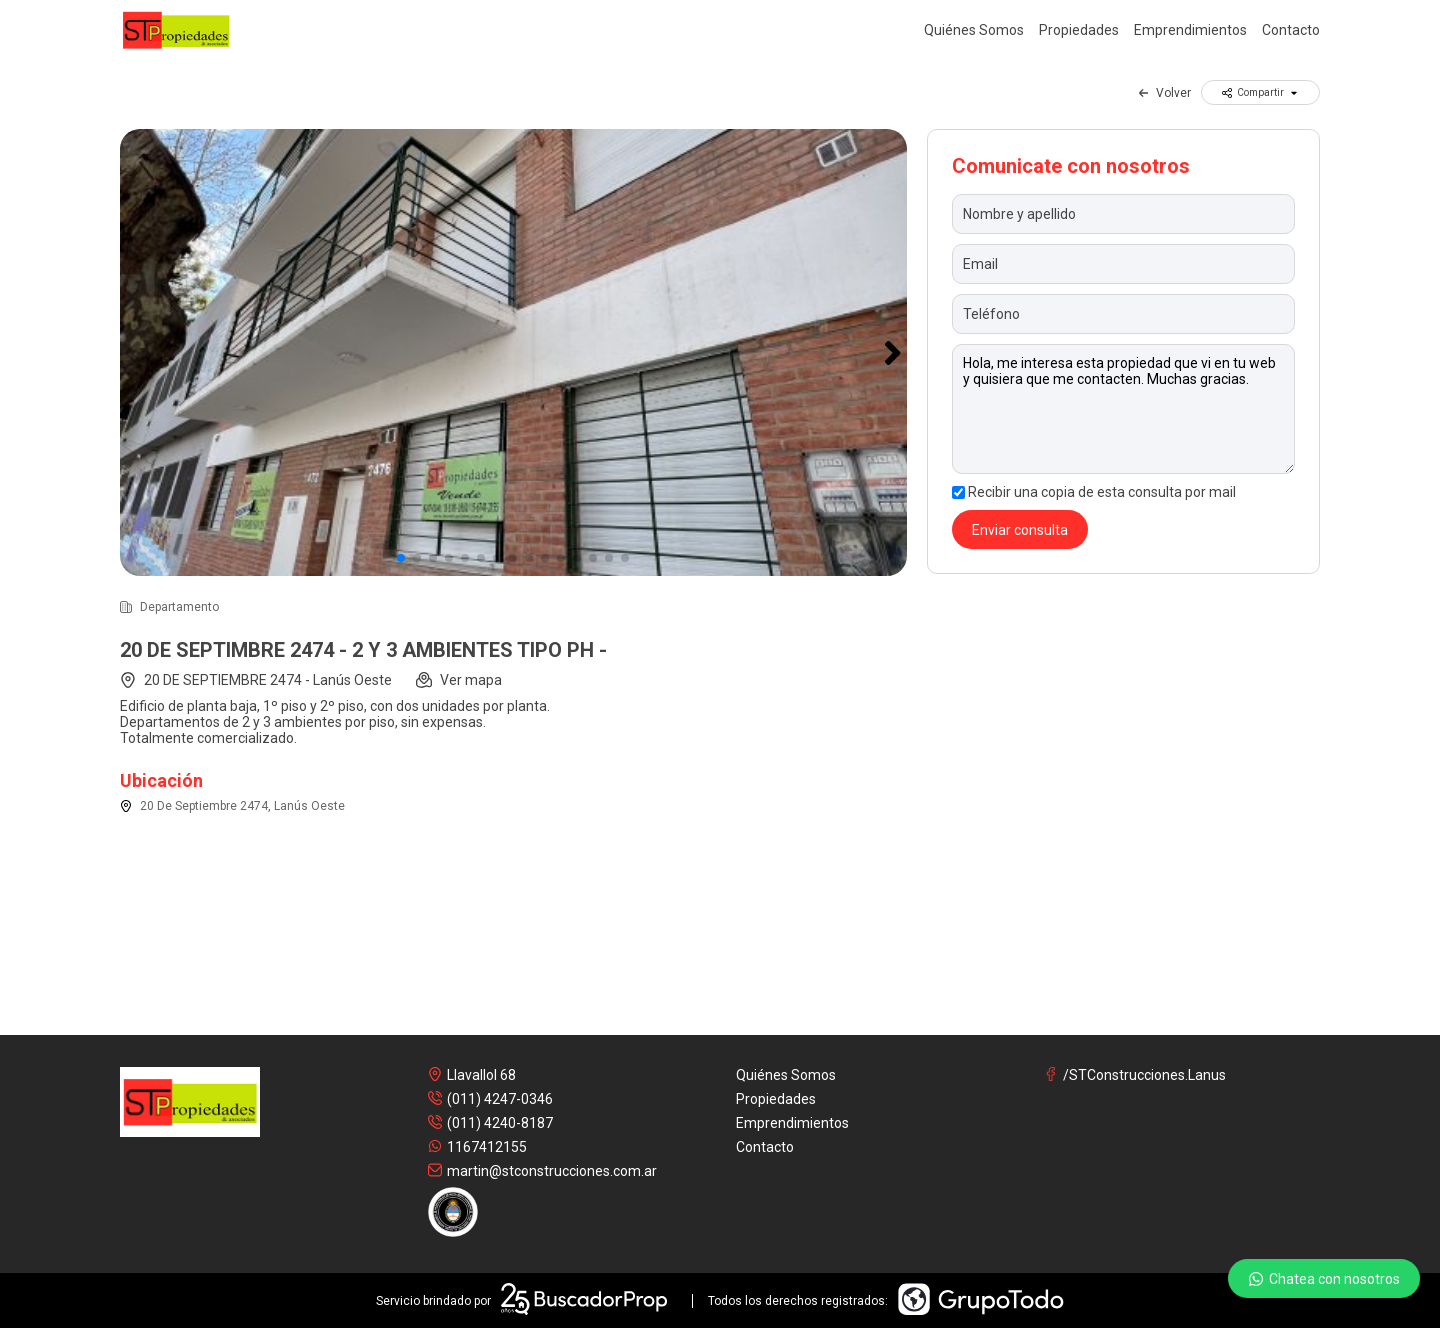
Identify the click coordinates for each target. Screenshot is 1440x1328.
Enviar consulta (1020, 530)
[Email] (1123, 264)
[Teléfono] (1123, 314)
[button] (893, 352)
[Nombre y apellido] (1123, 214)
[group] (513, 352)
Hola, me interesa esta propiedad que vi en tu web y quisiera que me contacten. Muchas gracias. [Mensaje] (1123, 409)
